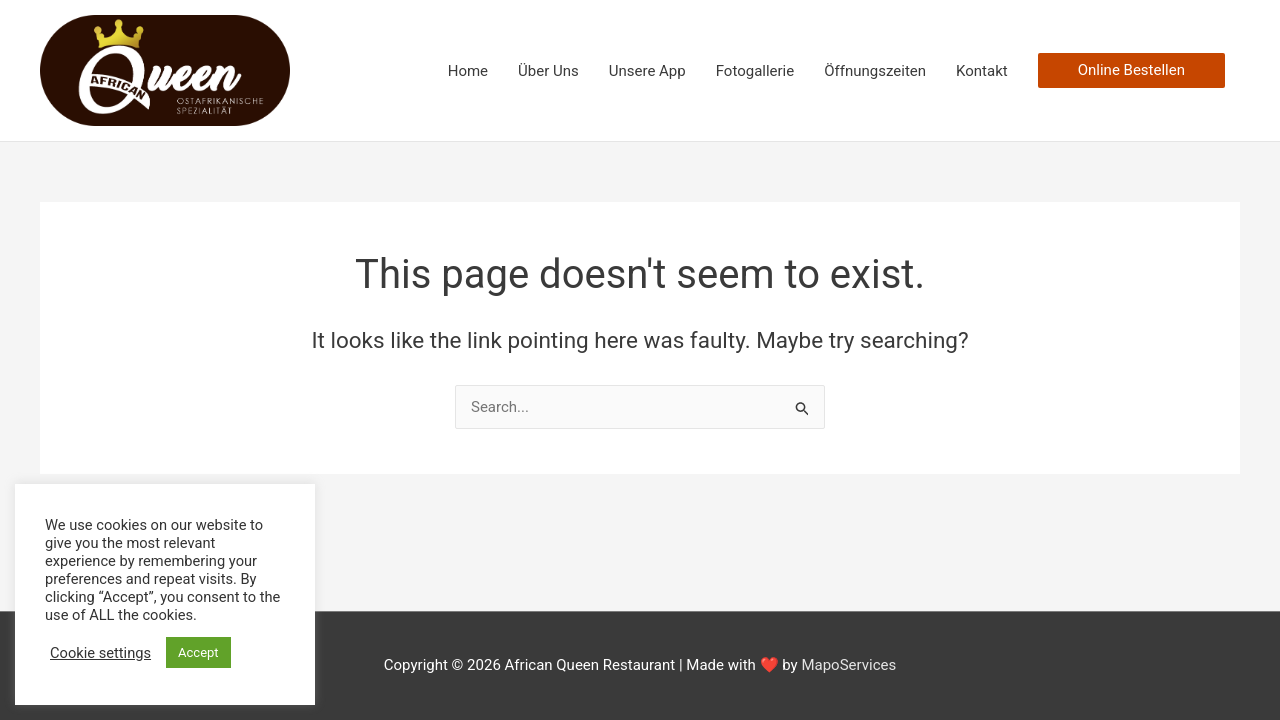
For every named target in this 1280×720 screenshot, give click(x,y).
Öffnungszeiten (875, 71)
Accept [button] (198, 652)
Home (468, 71)
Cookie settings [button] (100, 653)
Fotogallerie (755, 71)
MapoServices (848, 665)
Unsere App (647, 71)
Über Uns (548, 71)
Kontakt (982, 71)
